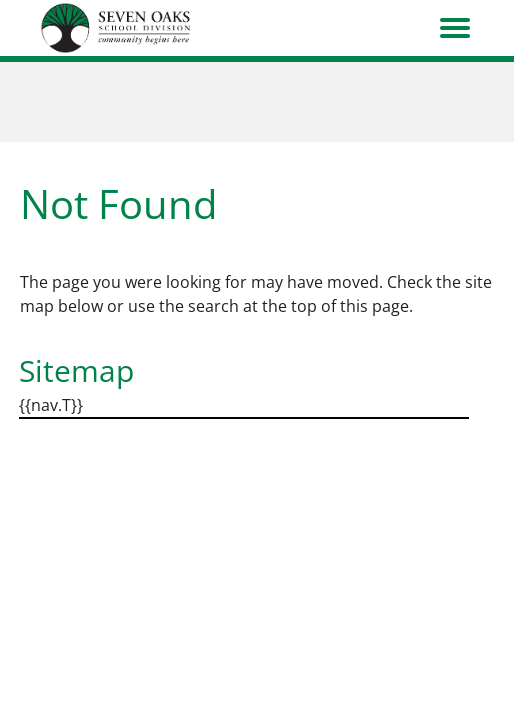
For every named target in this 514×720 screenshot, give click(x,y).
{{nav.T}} (51, 405)
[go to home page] (116, 28)
